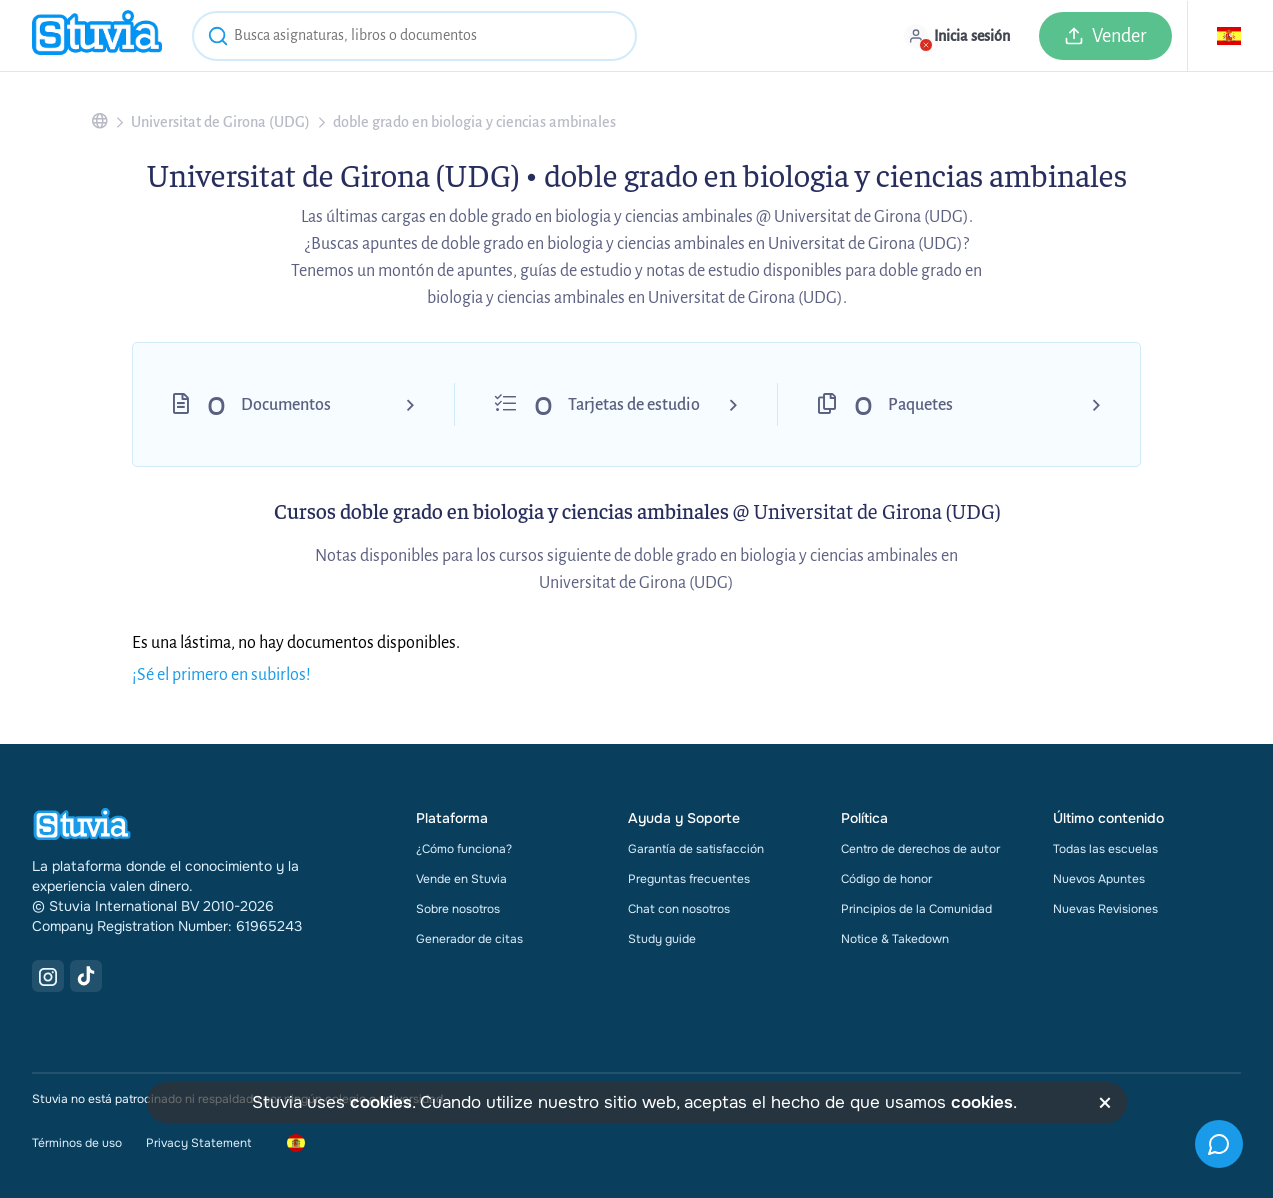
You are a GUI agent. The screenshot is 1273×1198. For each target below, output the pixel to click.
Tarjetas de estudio (634, 405)
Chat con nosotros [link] (679, 909)
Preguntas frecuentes (689, 879)
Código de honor (886, 879)
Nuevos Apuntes (1099, 879)
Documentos (286, 405)
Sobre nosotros (458, 909)
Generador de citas (469, 939)
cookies (381, 1102)
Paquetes (920, 405)
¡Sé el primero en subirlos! (221, 675)
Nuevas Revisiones (1105, 909)
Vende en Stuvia (461, 879)
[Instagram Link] (48, 976)
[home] (97, 35)
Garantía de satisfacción (696, 849)
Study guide (662, 939)
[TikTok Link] (86, 976)
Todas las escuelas (1105, 849)
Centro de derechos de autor (920, 849)
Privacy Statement (198, 1143)
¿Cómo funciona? (464, 849)
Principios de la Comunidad (916, 909)
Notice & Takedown (895, 939)
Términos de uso (77, 1143)
